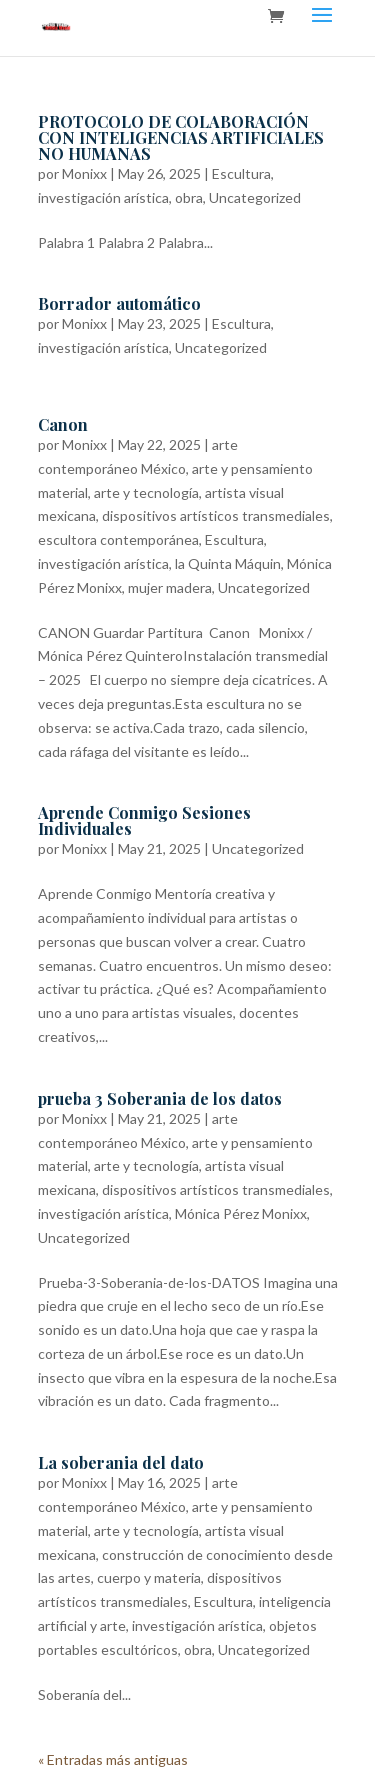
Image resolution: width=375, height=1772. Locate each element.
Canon (63, 424)
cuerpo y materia (149, 1577)
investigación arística (103, 197)
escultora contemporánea (118, 539)
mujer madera (170, 587)
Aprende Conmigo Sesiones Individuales (144, 820)
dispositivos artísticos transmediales (216, 515)
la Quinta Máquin (228, 563)
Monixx (84, 173)
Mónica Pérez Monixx (241, 1213)
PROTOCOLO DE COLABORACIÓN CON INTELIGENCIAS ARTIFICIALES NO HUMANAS (181, 137)
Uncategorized (255, 197)
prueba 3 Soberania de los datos (160, 1098)
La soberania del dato (121, 1462)
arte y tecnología (146, 492)
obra (189, 197)
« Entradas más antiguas (113, 1759)
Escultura (241, 173)
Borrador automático (119, 303)
